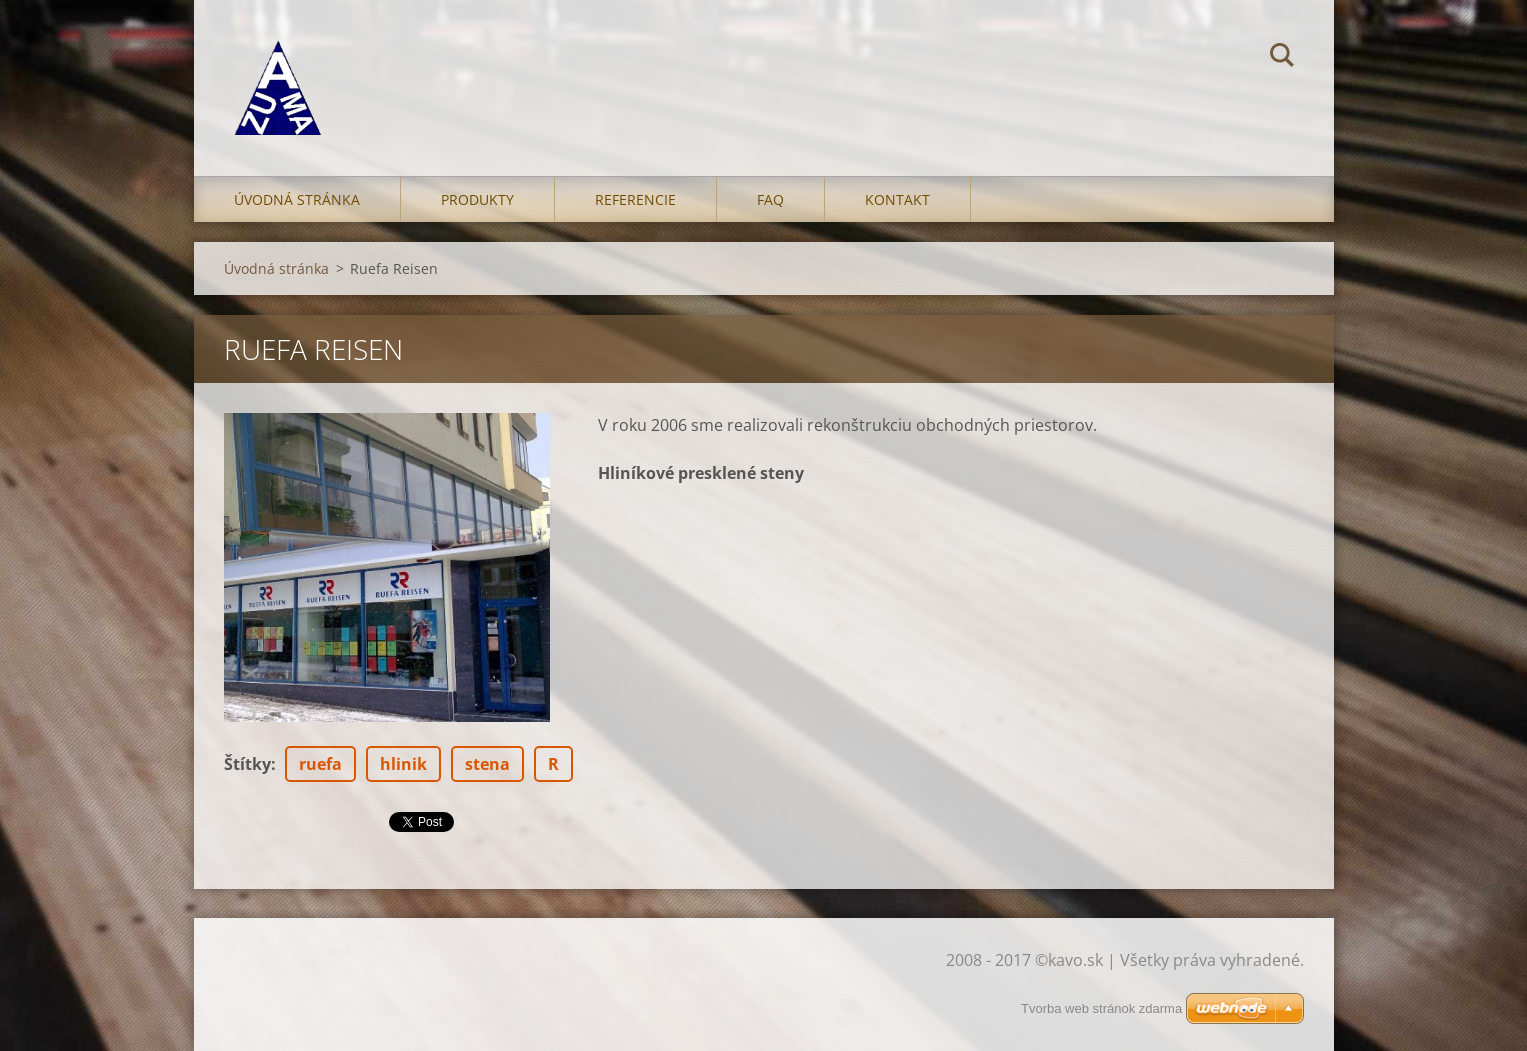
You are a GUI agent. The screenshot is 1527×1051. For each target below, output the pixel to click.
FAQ (770, 199)
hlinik (403, 764)
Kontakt (897, 199)
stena (487, 764)
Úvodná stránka (297, 199)
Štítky (247, 764)
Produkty (477, 199)
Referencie (635, 199)
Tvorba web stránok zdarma (1101, 1008)
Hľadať (1282, 58)
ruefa (320, 764)
